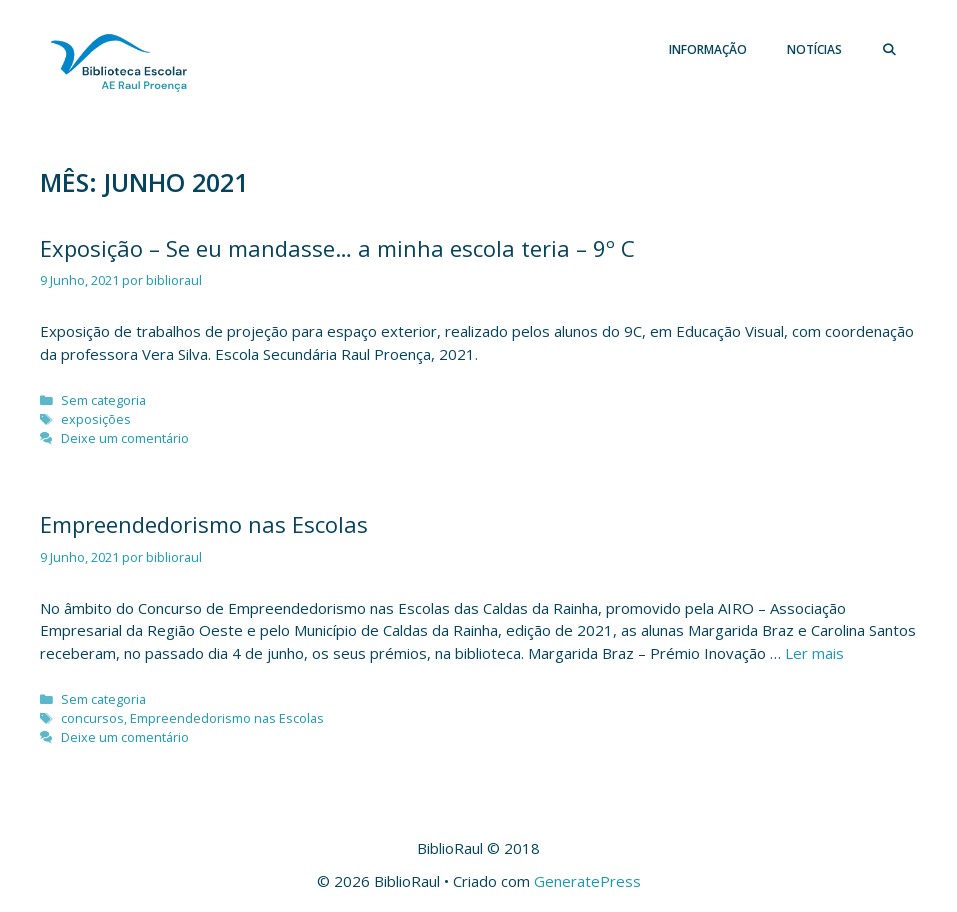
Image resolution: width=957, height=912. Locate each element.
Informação (708, 49)
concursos (92, 718)
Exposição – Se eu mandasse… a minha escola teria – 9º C (337, 248)
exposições (96, 419)
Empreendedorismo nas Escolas (204, 524)
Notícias (814, 49)
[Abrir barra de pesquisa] (889, 50)
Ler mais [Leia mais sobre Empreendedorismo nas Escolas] (814, 653)
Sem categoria (103, 400)
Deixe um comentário (125, 438)
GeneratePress (587, 881)
